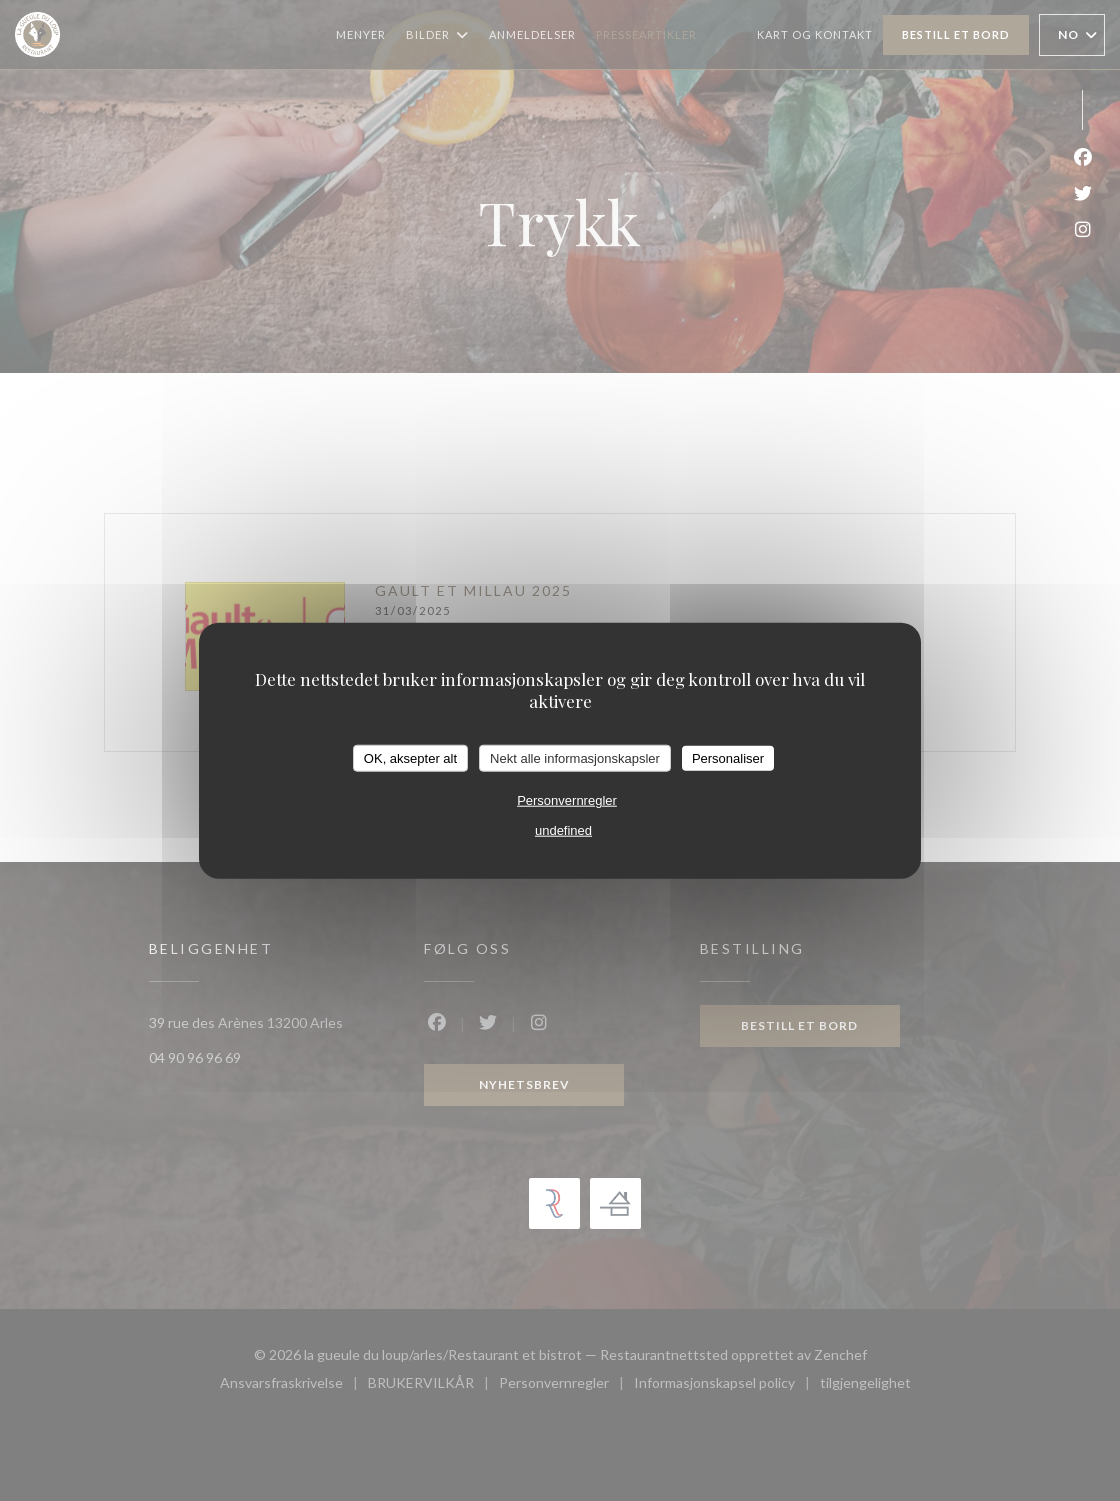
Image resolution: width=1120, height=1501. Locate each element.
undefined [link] (563, 830)
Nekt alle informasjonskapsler (575, 757)
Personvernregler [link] (567, 800)
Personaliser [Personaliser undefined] (728, 757)
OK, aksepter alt (410, 757)
